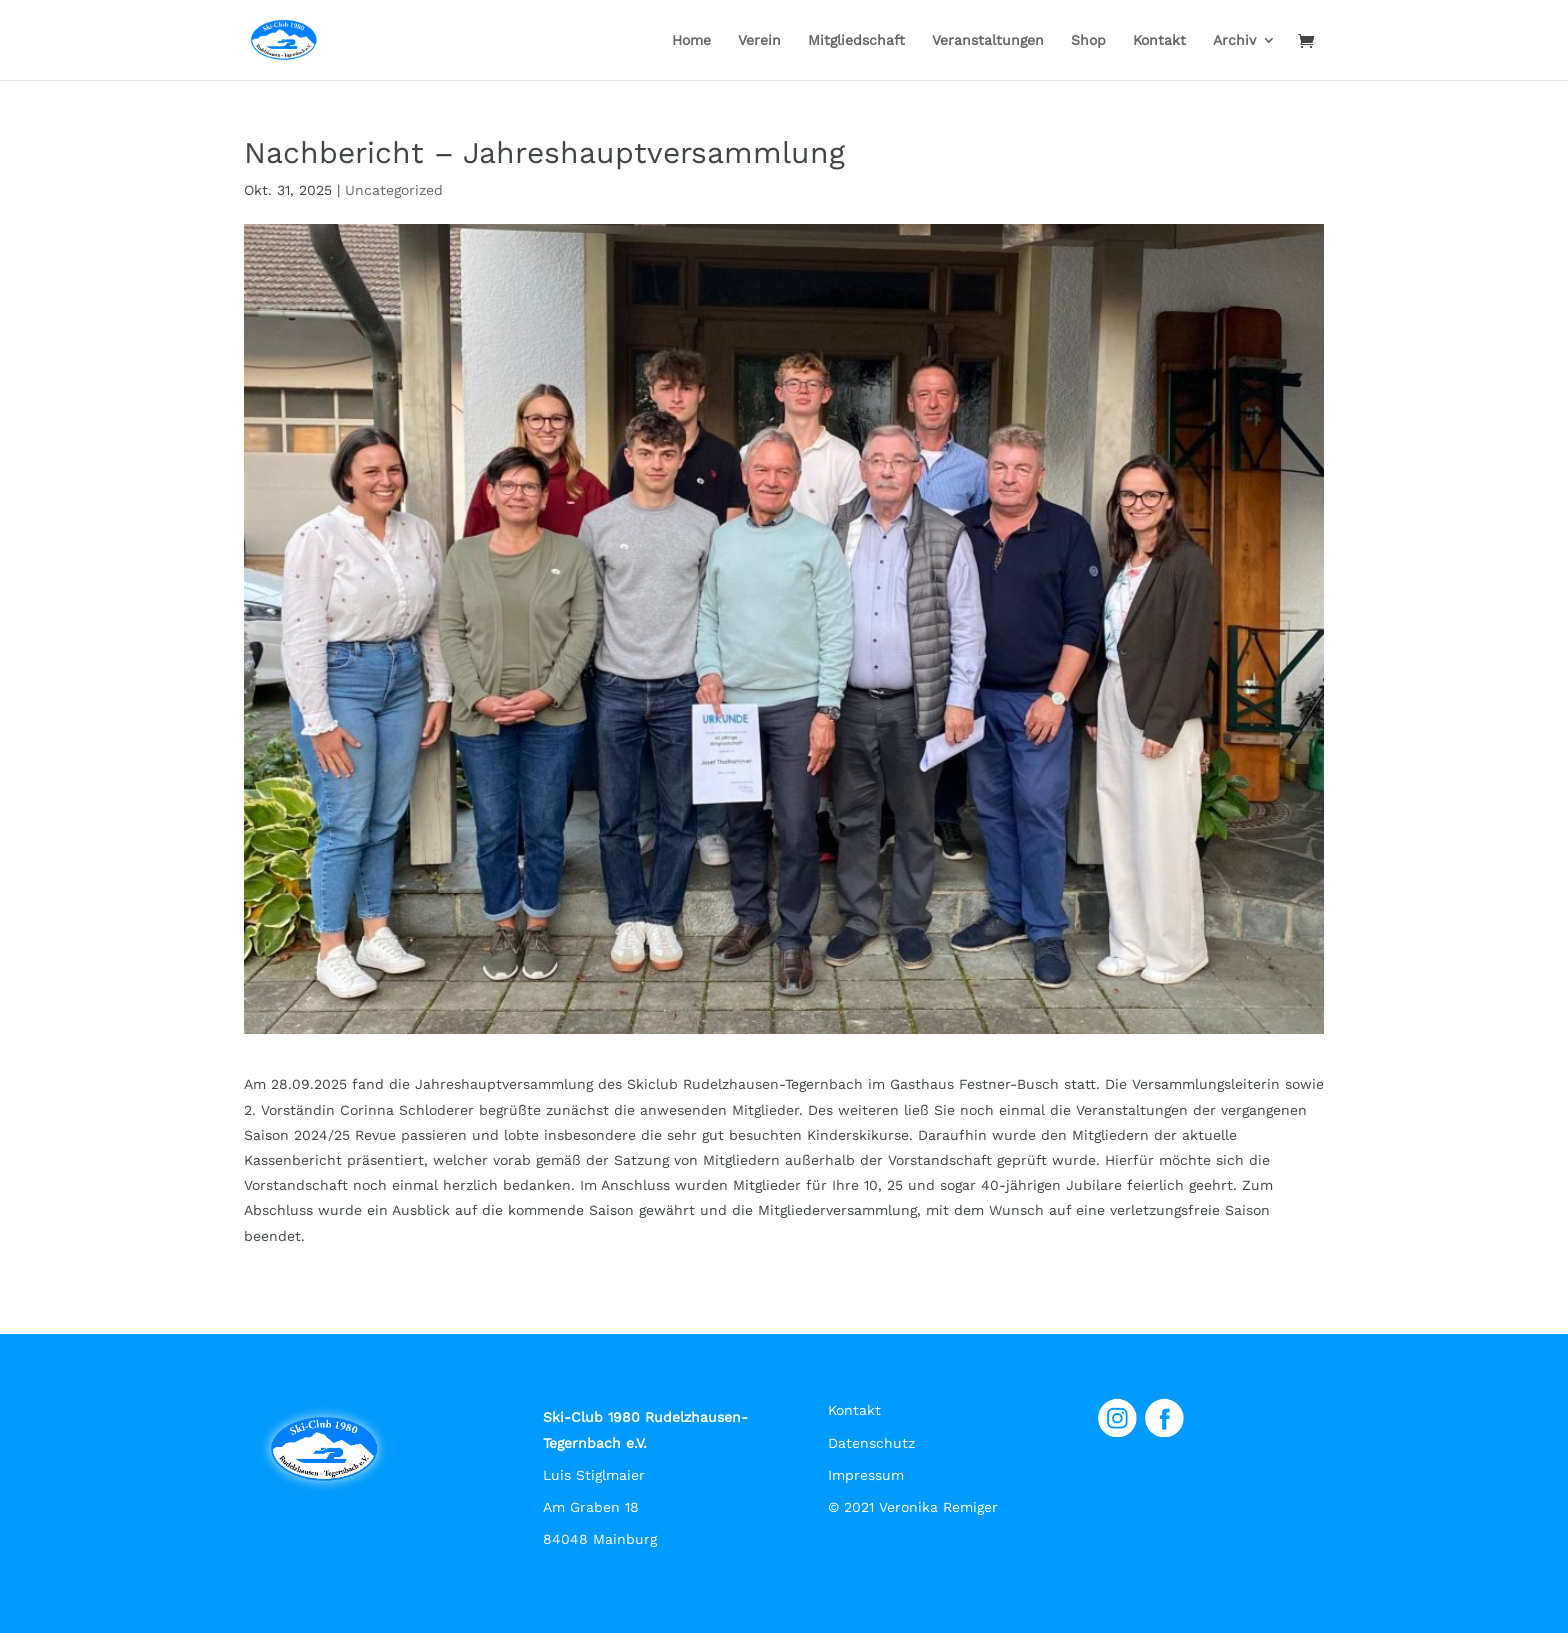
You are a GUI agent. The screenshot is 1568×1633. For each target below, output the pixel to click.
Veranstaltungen (988, 40)
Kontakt (1159, 40)
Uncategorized (394, 190)
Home (691, 40)
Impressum (866, 1475)
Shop (1088, 40)
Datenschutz (871, 1443)
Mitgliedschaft (856, 40)
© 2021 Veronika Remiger (913, 1507)
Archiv (1234, 40)
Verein (759, 40)
